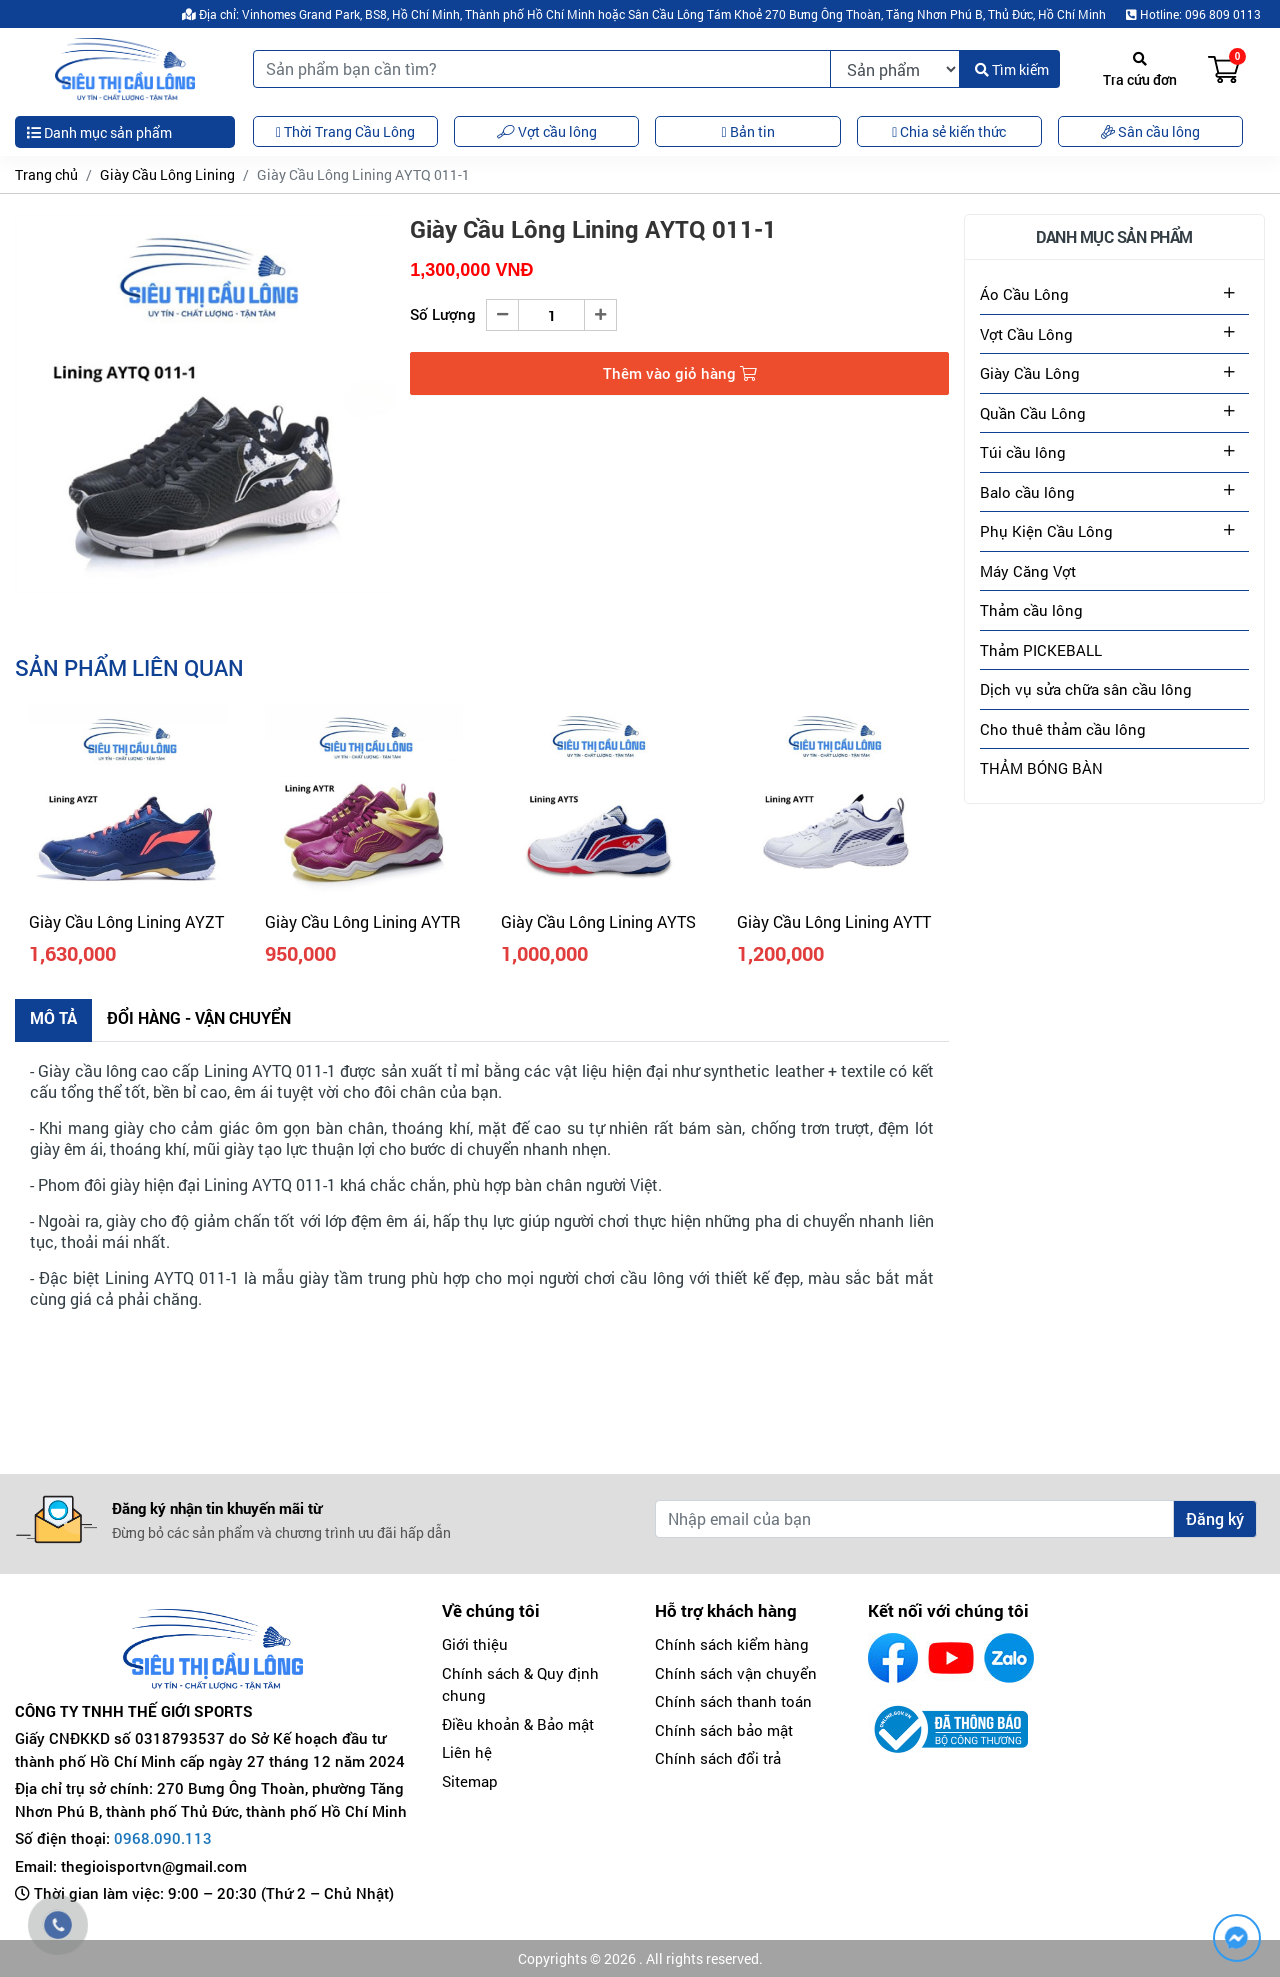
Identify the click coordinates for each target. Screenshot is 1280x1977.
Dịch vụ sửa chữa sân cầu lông (1086, 689)
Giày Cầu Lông (1030, 373)
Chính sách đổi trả (718, 1758)
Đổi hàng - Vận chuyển (199, 1017)
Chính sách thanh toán (733, 1701)
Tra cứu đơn (1140, 70)
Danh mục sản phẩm (99, 132)
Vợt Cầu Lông (1026, 334)
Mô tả (53, 1017)
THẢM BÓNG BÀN (1041, 768)
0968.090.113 (163, 1838)
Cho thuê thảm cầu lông (1063, 729)
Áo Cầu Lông (1024, 294)
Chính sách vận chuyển (736, 1673)
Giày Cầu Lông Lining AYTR (363, 921)
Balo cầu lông (1027, 492)
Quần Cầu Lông (1033, 413)
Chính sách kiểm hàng (732, 1644)
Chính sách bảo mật (724, 1730)
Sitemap (470, 1781)
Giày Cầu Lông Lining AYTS (598, 921)
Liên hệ (467, 1752)
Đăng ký (1215, 1518)
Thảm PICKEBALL (1041, 650)
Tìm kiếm (1012, 69)
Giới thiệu (475, 1644)
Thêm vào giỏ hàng (680, 373)
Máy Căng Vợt (1028, 571)
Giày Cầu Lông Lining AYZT (126, 921)
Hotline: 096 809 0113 (1193, 14)
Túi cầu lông (1023, 452)
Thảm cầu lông (1031, 610)
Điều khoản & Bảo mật (518, 1724)
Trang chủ (46, 174)
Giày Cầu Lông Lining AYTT (834, 921)
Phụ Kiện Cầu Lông (1046, 531)
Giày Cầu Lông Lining (167, 174)
